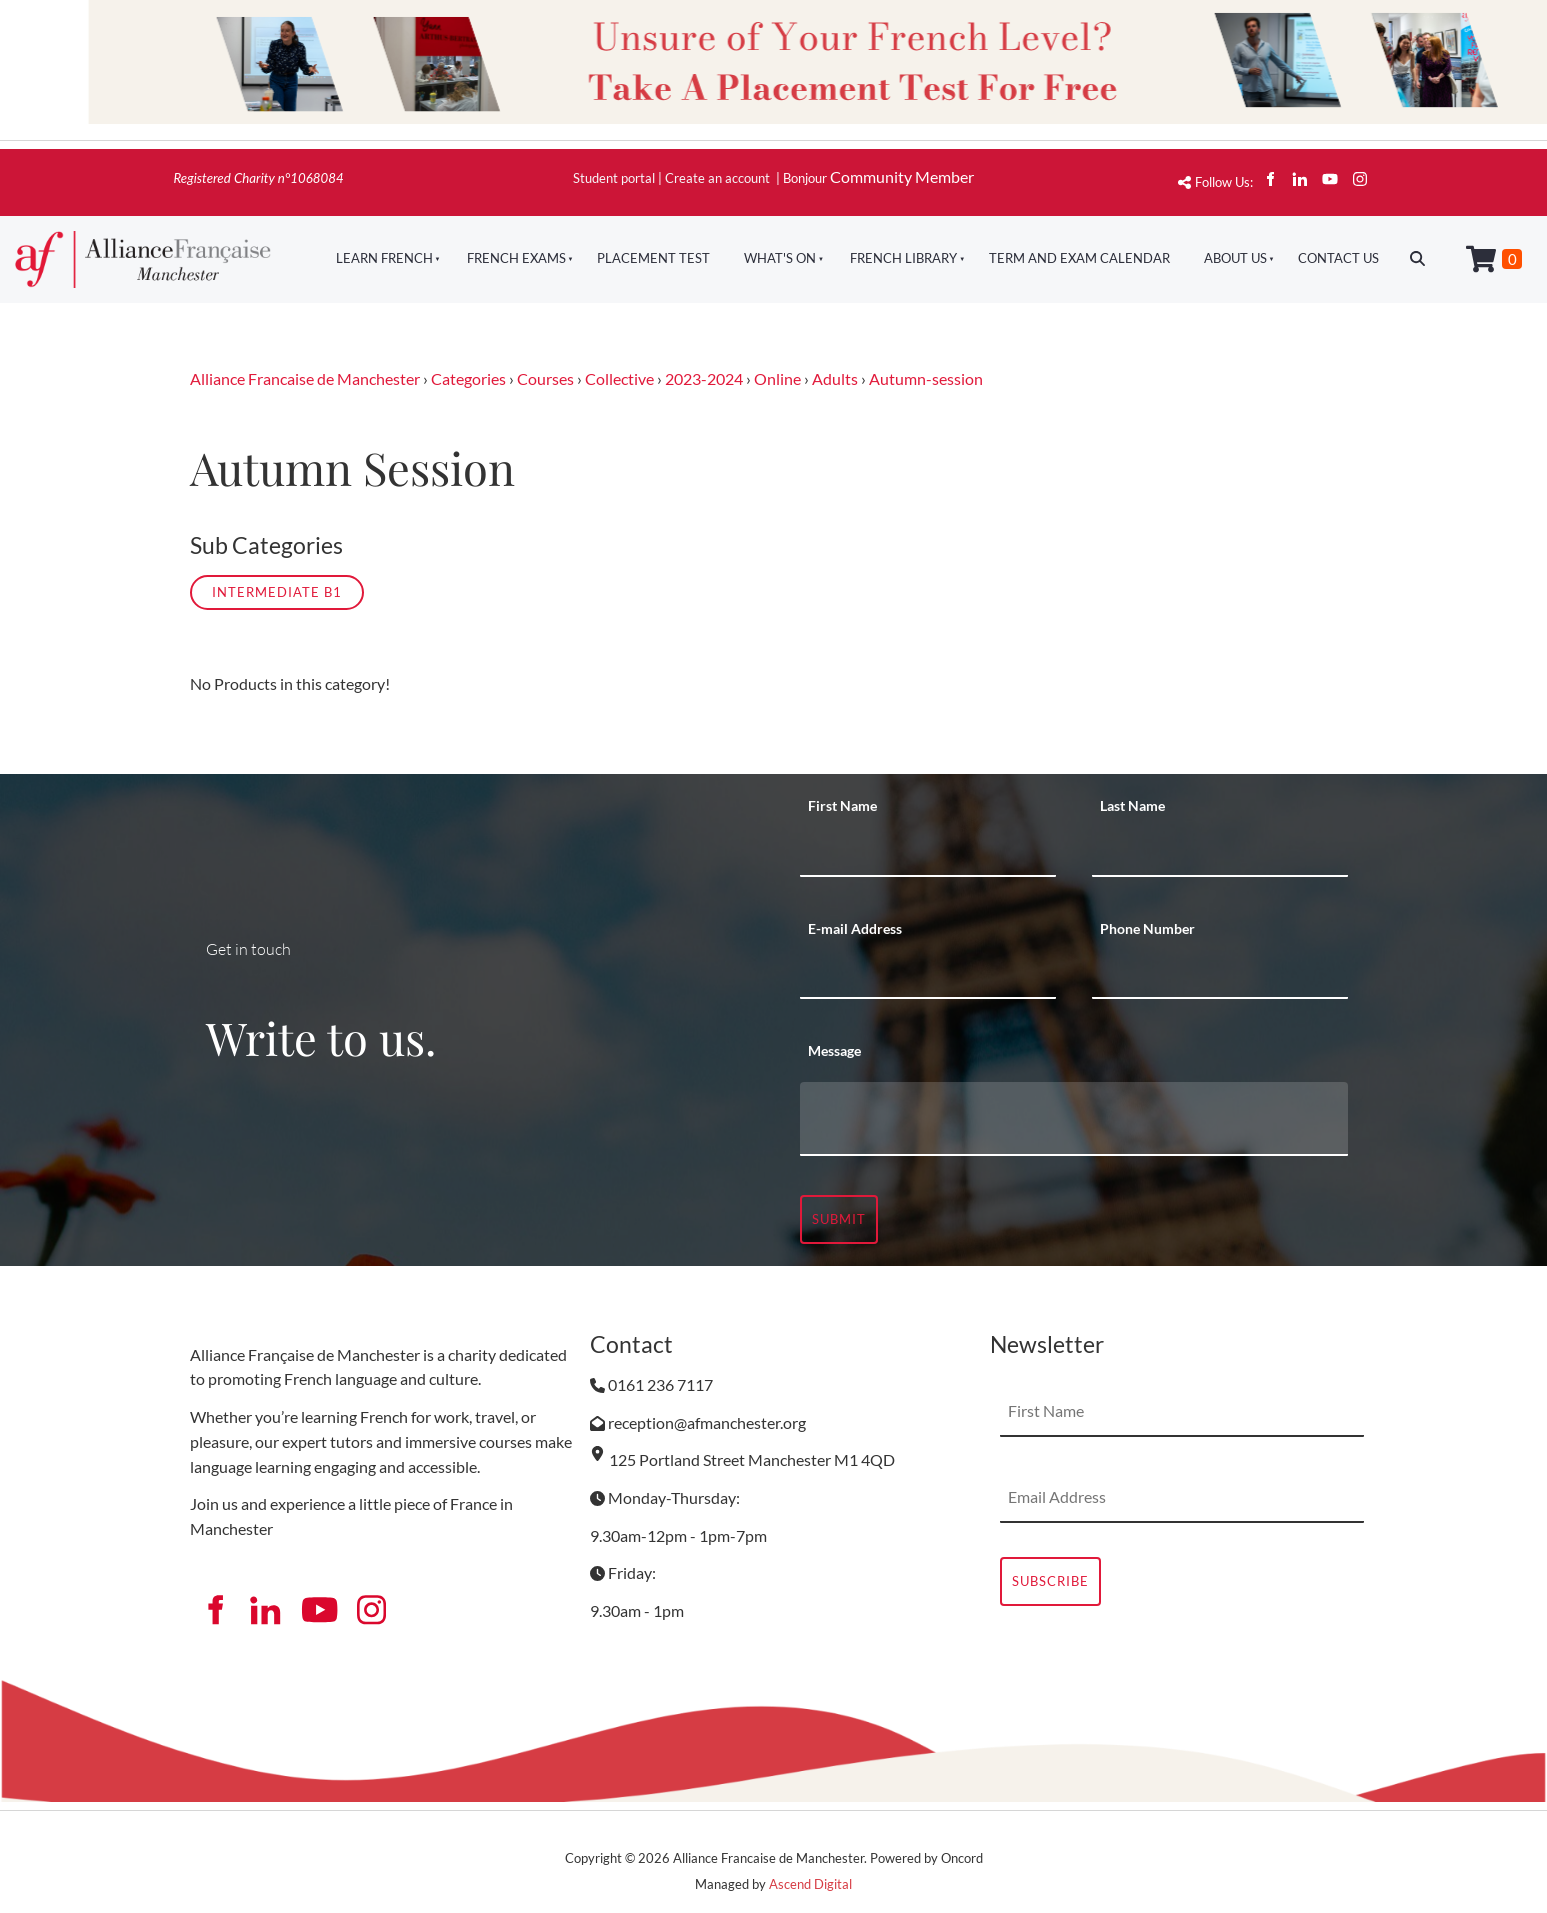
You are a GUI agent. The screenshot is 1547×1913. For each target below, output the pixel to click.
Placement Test (653, 258)
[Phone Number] (1220, 974)
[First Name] (928, 852)
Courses (545, 378)
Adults (835, 378)
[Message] (1074, 1119)
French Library (903, 258)
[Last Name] (1220, 852)
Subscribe (1050, 1581)
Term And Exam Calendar (1079, 258)
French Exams (516, 258)
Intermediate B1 (277, 592)
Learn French (384, 258)
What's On (780, 258)
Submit (839, 1219)
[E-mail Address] (928, 974)
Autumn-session (926, 378)
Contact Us (1338, 258)
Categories (468, 378)
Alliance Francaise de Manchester (305, 378)
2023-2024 (704, 378)
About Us (1235, 258)
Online (777, 378)
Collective (619, 378)
